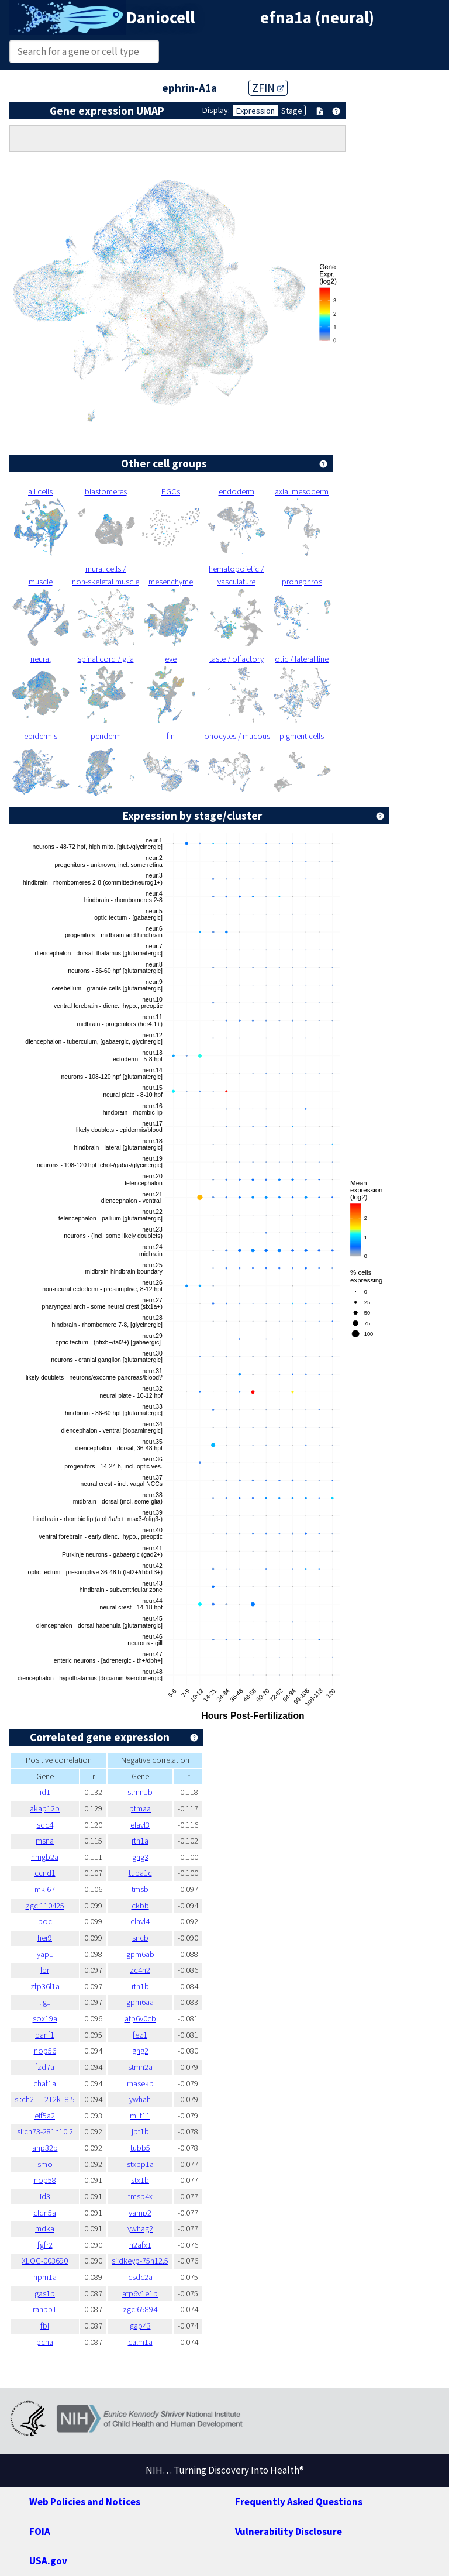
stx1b (140, 2180)
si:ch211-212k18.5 (45, 2099)
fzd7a (44, 2067)
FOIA (39, 2531)
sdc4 (45, 1825)
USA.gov (48, 2560)
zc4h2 (140, 1970)
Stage (291, 110)
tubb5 (140, 2147)
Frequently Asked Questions (298, 2501)
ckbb (140, 1905)
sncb (140, 1937)
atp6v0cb (140, 2018)
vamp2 (140, 2212)
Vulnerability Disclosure (288, 2531)
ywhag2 (140, 2228)
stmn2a (140, 2067)
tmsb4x (140, 2196)
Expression (255, 110)
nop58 (45, 2180)
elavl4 (140, 1921)
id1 (45, 1792)
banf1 (44, 2035)
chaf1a (44, 2083)
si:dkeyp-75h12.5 (140, 2260)
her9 (44, 1937)
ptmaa (140, 1808)
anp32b (45, 2147)
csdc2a (140, 2277)
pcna (44, 2342)
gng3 (140, 1857)
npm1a (45, 2277)
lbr (44, 1970)
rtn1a (140, 1840)
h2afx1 (140, 2245)
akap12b (45, 1808)
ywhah (140, 2099)
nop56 (45, 2050)
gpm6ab (140, 1954)
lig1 (45, 2002)
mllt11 (140, 2115)
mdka (44, 2228)
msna (45, 1840)
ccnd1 (45, 1872)
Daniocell (160, 17)
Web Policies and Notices (84, 2501)
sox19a (45, 2018)
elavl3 (140, 1825)
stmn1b (140, 1792)
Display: (216, 110)
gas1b (44, 2293)
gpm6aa (140, 2002)
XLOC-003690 (45, 2260)
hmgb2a (44, 1857)
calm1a (140, 2342)
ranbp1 (45, 2309)
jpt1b (140, 2131)
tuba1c (140, 1872)
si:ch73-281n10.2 (45, 2131)
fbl (44, 2325)
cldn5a (44, 2212)
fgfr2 (45, 2245)
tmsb (140, 1889)
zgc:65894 (140, 2309)
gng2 (140, 2050)
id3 (45, 2196)
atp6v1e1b (140, 2293)
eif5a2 (44, 2115)
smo (45, 2164)
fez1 (140, 2035)
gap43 (140, 2325)
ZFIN (268, 88)
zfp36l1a (45, 1986)
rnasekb (140, 2083)
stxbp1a (140, 2164)
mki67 (44, 1889)
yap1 (45, 1954)
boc (45, 1921)
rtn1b (140, 1986)
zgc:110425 (45, 1905)
